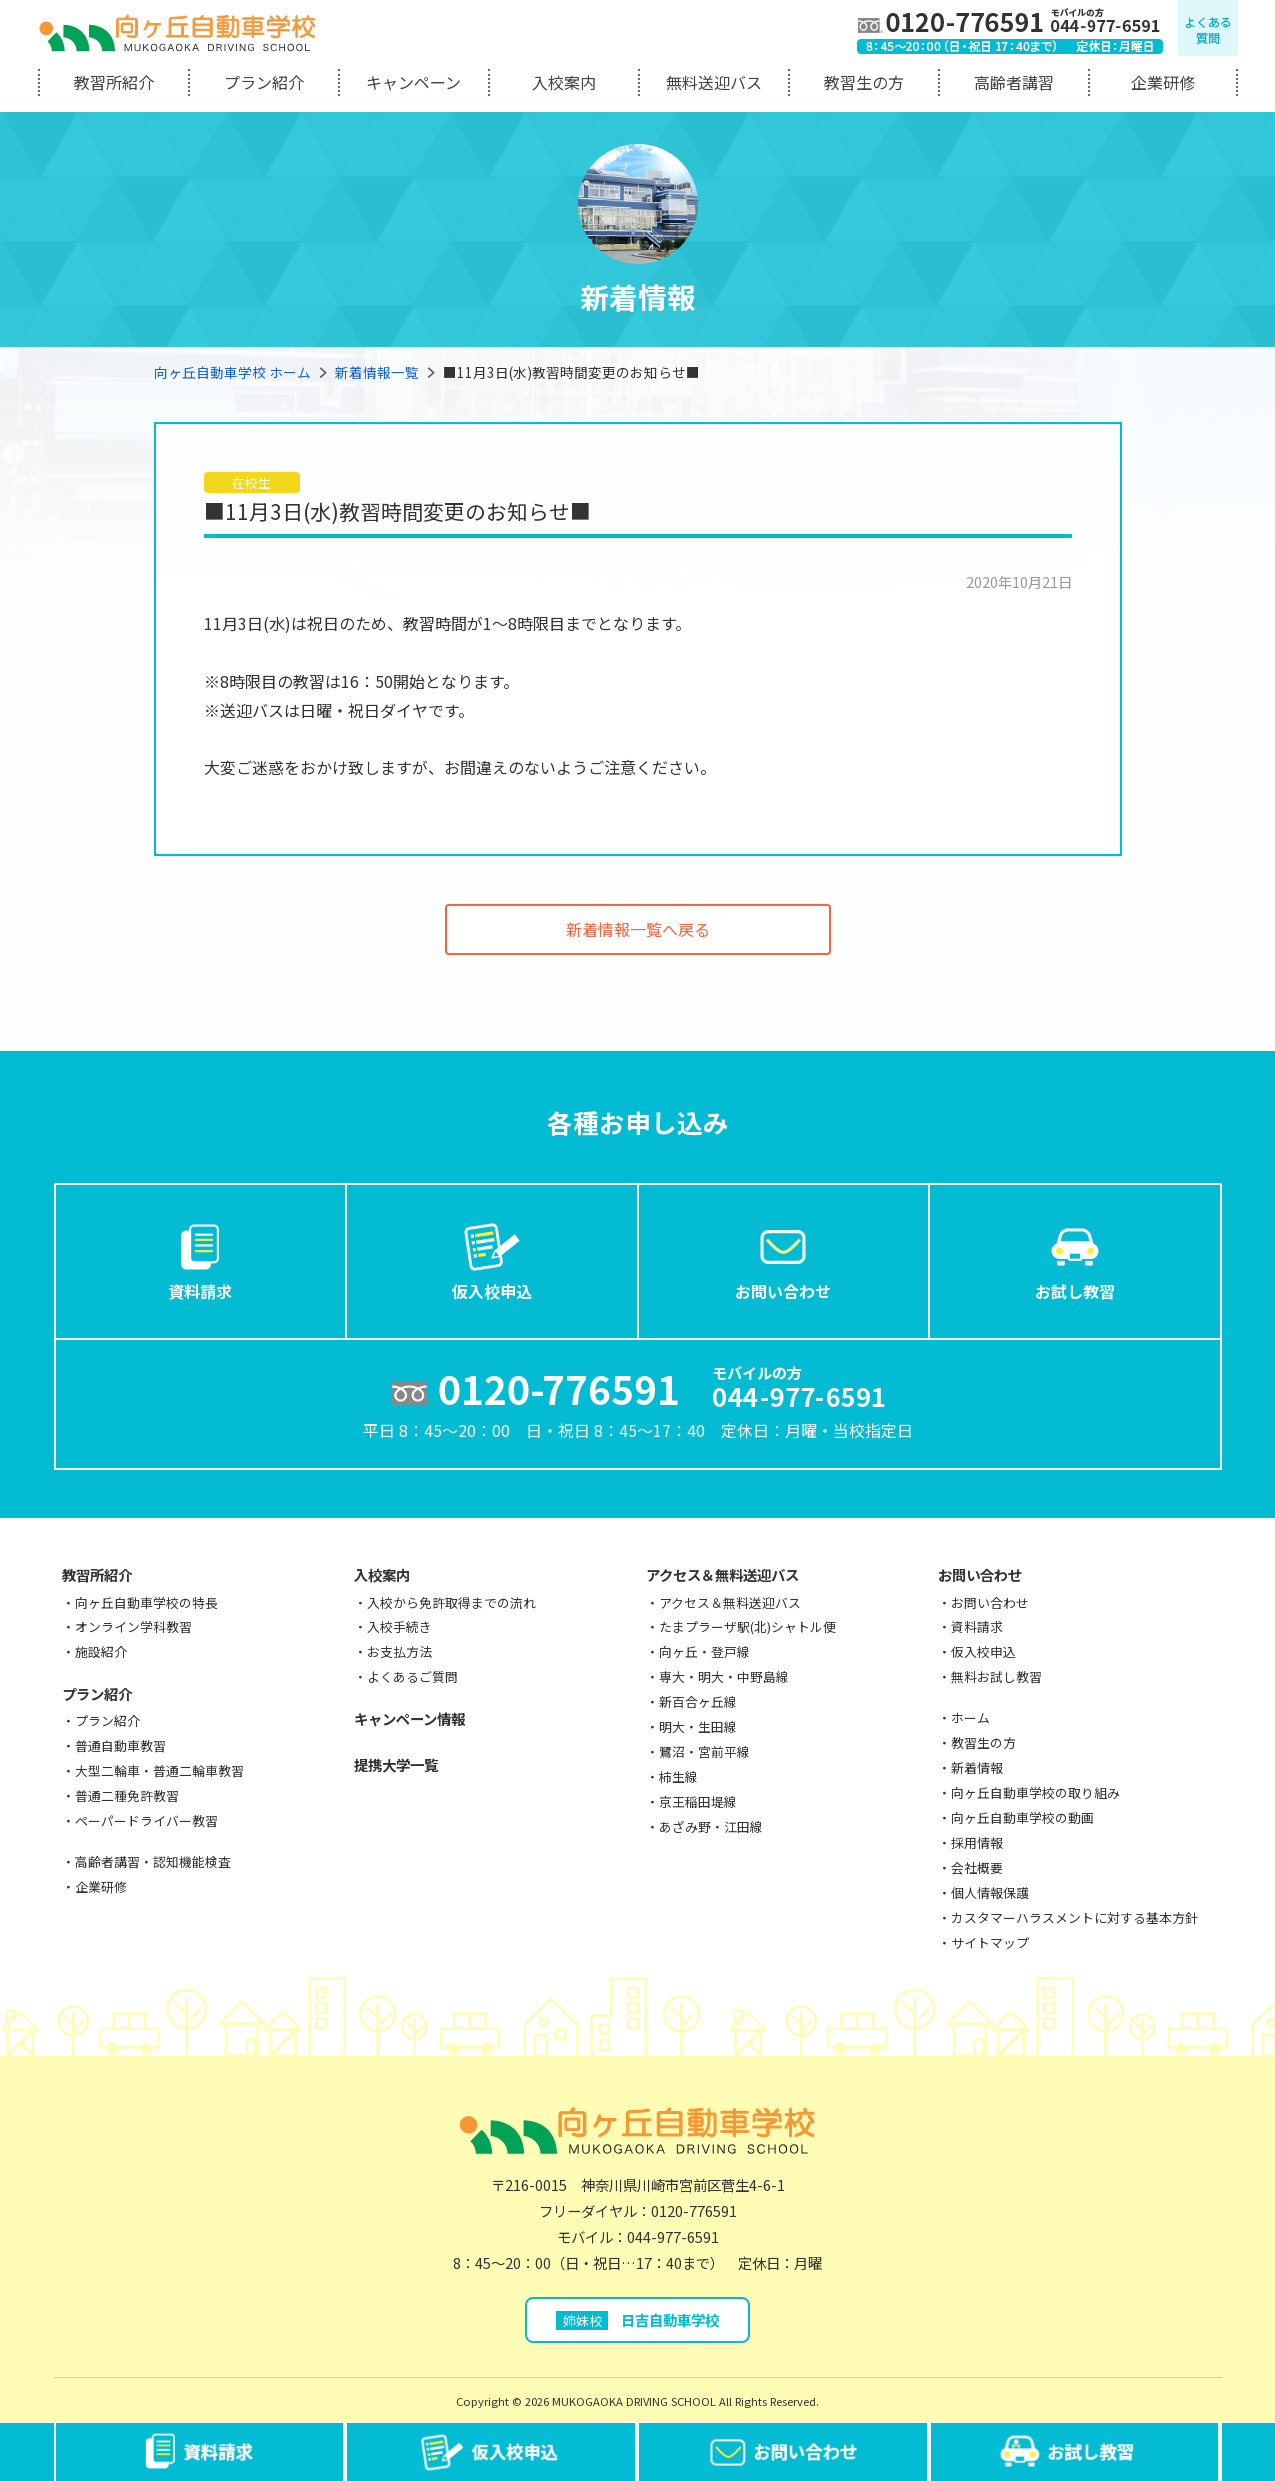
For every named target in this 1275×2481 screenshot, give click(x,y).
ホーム (970, 1717)
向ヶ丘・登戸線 (704, 1651)
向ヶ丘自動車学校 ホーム (232, 372)
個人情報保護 (990, 1892)
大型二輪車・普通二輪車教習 (159, 1770)
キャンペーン (413, 82)
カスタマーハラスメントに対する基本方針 (1074, 1917)
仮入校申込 (492, 1260)
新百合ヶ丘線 (698, 1701)
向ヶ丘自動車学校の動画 (1022, 1817)
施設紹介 (101, 1651)
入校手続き (399, 1626)
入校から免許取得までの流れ (451, 1602)
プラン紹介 (264, 82)
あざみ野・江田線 (711, 1826)
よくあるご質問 (412, 1676)
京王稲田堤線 (698, 1801)
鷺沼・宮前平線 (704, 1751)
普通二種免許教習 (127, 1795)
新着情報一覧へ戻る (638, 929)
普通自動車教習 (120, 1745)
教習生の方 (864, 82)
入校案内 (564, 82)
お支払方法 (399, 1651)
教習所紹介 (114, 82)
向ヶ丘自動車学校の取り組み (1035, 1792)
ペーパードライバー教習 (146, 1820)
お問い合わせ (783, 1260)
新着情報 (977, 1767)
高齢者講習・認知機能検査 (153, 1861)
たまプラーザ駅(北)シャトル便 (747, 1626)
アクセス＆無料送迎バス (722, 1574)
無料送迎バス (714, 82)
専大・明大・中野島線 (724, 1676)
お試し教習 (1075, 1260)
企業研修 (1163, 82)
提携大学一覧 (396, 1764)
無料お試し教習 (996, 1676)
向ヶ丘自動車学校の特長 (146, 1602)
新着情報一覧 (377, 372)
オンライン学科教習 (133, 1626)
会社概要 (977, 1867)
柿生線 (678, 1776)
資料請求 (200, 1260)
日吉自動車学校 (637, 2319)
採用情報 (977, 1842)
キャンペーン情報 (409, 1718)
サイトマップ (990, 1942)
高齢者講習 (1014, 82)
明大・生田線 (698, 1726)
